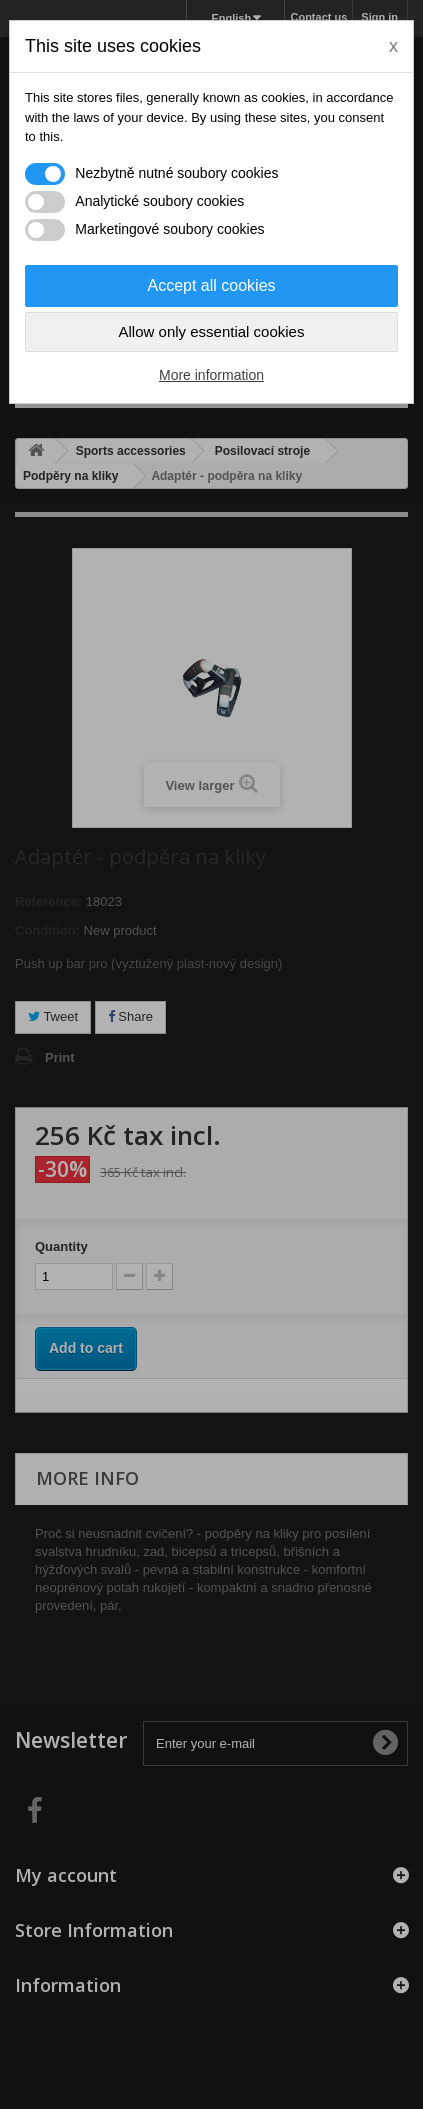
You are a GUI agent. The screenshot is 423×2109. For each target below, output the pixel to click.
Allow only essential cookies (212, 331)
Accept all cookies (211, 285)
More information (211, 375)
